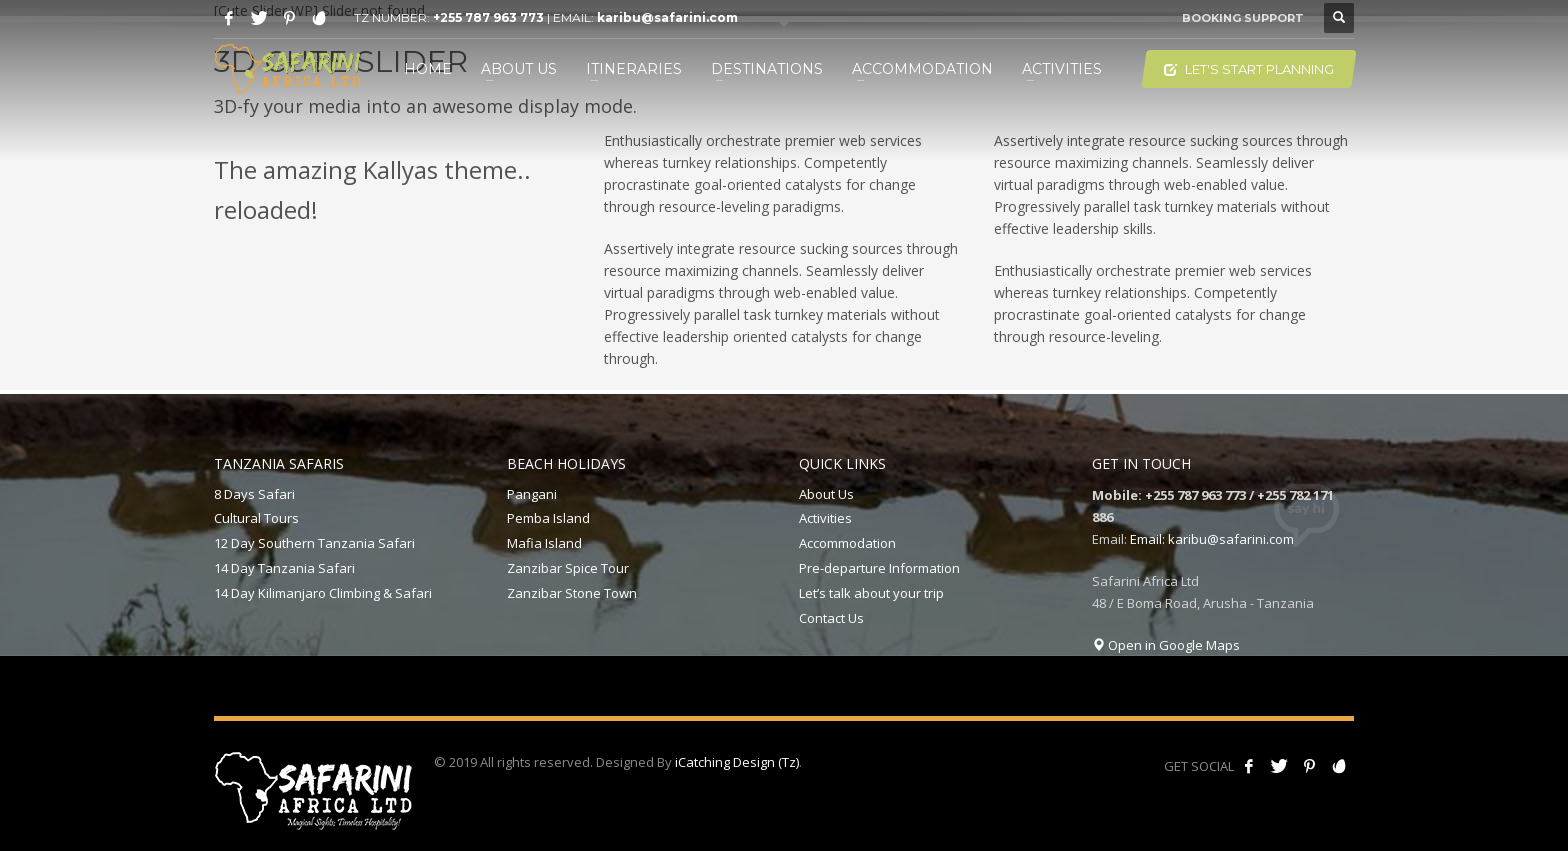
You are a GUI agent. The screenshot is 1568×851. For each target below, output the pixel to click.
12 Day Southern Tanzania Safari (314, 543)
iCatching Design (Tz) (737, 762)
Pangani (532, 494)
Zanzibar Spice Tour (568, 568)
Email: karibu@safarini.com (1212, 539)
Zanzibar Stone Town (572, 593)
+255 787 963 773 (488, 17)
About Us (826, 494)
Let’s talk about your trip (871, 593)
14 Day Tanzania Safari (284, 568)
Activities (825, 518)
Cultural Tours (256, 518)
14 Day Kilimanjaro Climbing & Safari (323, 593)
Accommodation (847, 543)
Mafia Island (544, 543)
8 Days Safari (254, 494)
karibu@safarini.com (667, 17)
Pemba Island (548, 518)
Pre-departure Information (879, 568)
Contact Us (831, 618)
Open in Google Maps (1166, 645)
